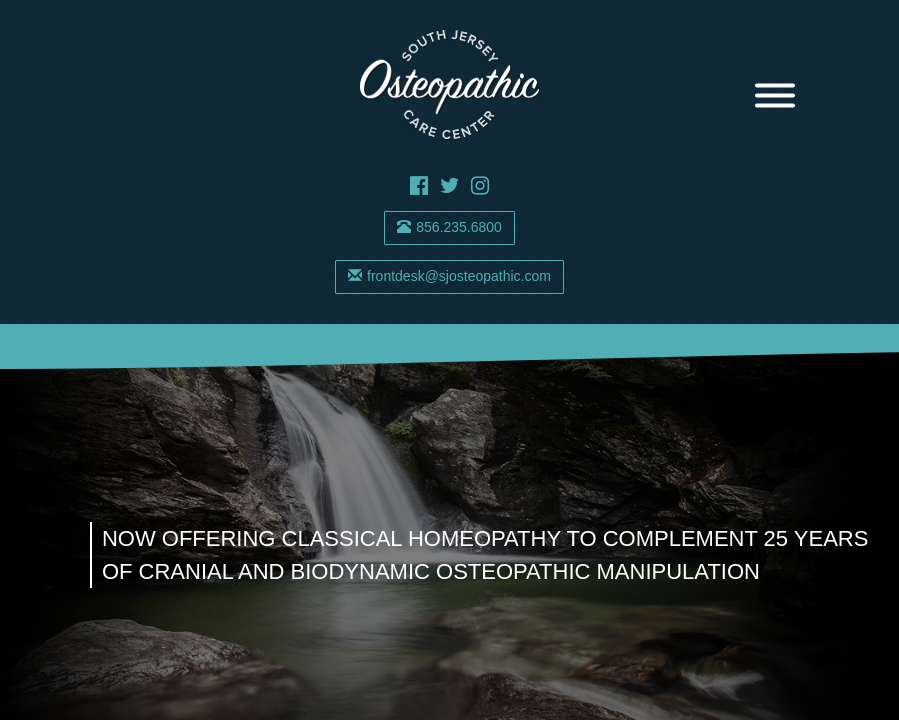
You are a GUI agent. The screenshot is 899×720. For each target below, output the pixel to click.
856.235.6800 (449, 227)
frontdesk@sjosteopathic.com (449, 276)
